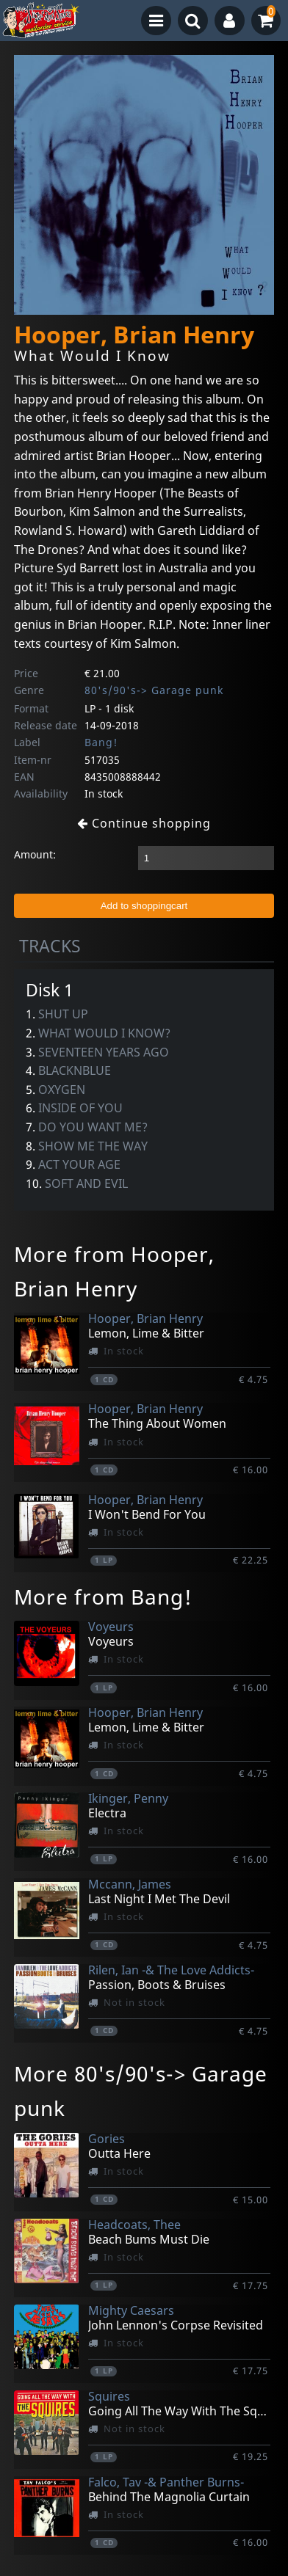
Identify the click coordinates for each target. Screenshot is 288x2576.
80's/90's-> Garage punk (153, 690)
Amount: (35, 854)
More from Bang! (103, 1596)
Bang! (101, 742)
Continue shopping (144, 823)
